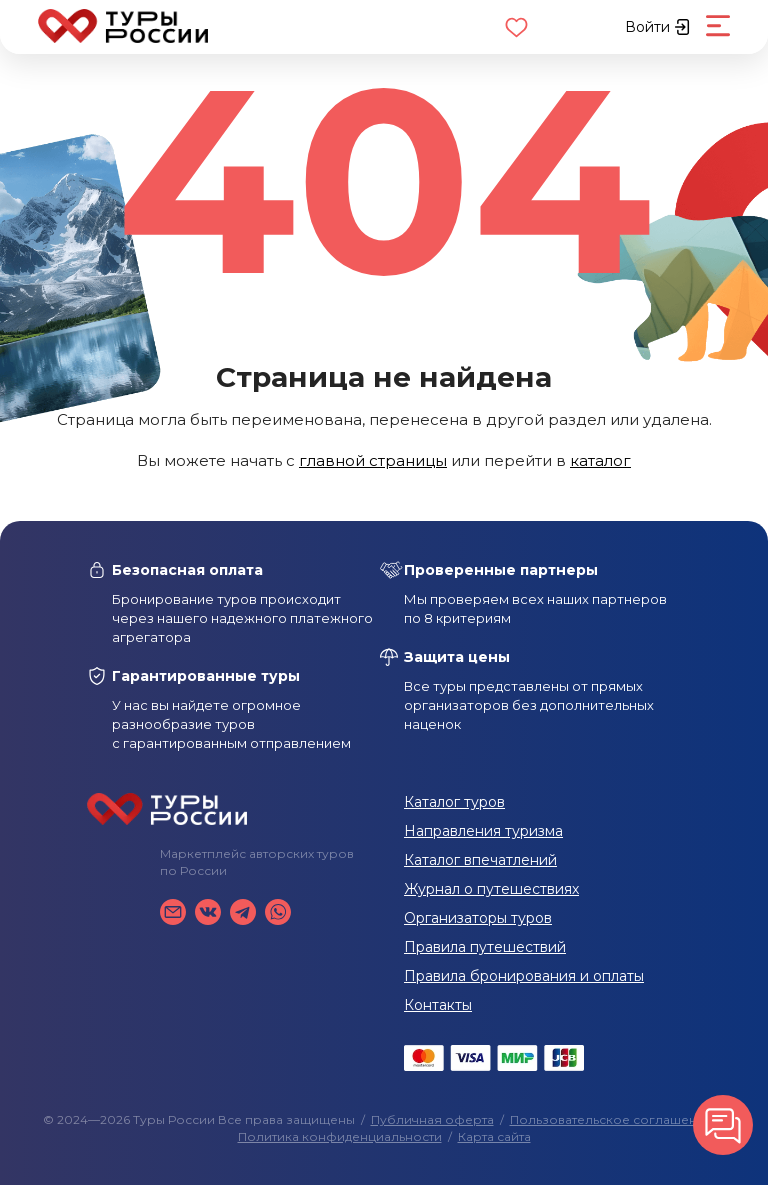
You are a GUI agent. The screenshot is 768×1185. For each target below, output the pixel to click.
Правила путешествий (485, 947)
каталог (600, 460)
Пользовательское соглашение (611, 1119)
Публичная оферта (432, 1119)
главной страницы (373, 460)
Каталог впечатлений (480, 860)
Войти (657, 27)
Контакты (438, 1005)
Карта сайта (494, 1136)
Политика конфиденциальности (340, 1136)
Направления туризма (483, 831)
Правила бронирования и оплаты (524, 976)
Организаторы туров (478, 918)
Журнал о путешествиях (491, 889)
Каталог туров (454, 802)
